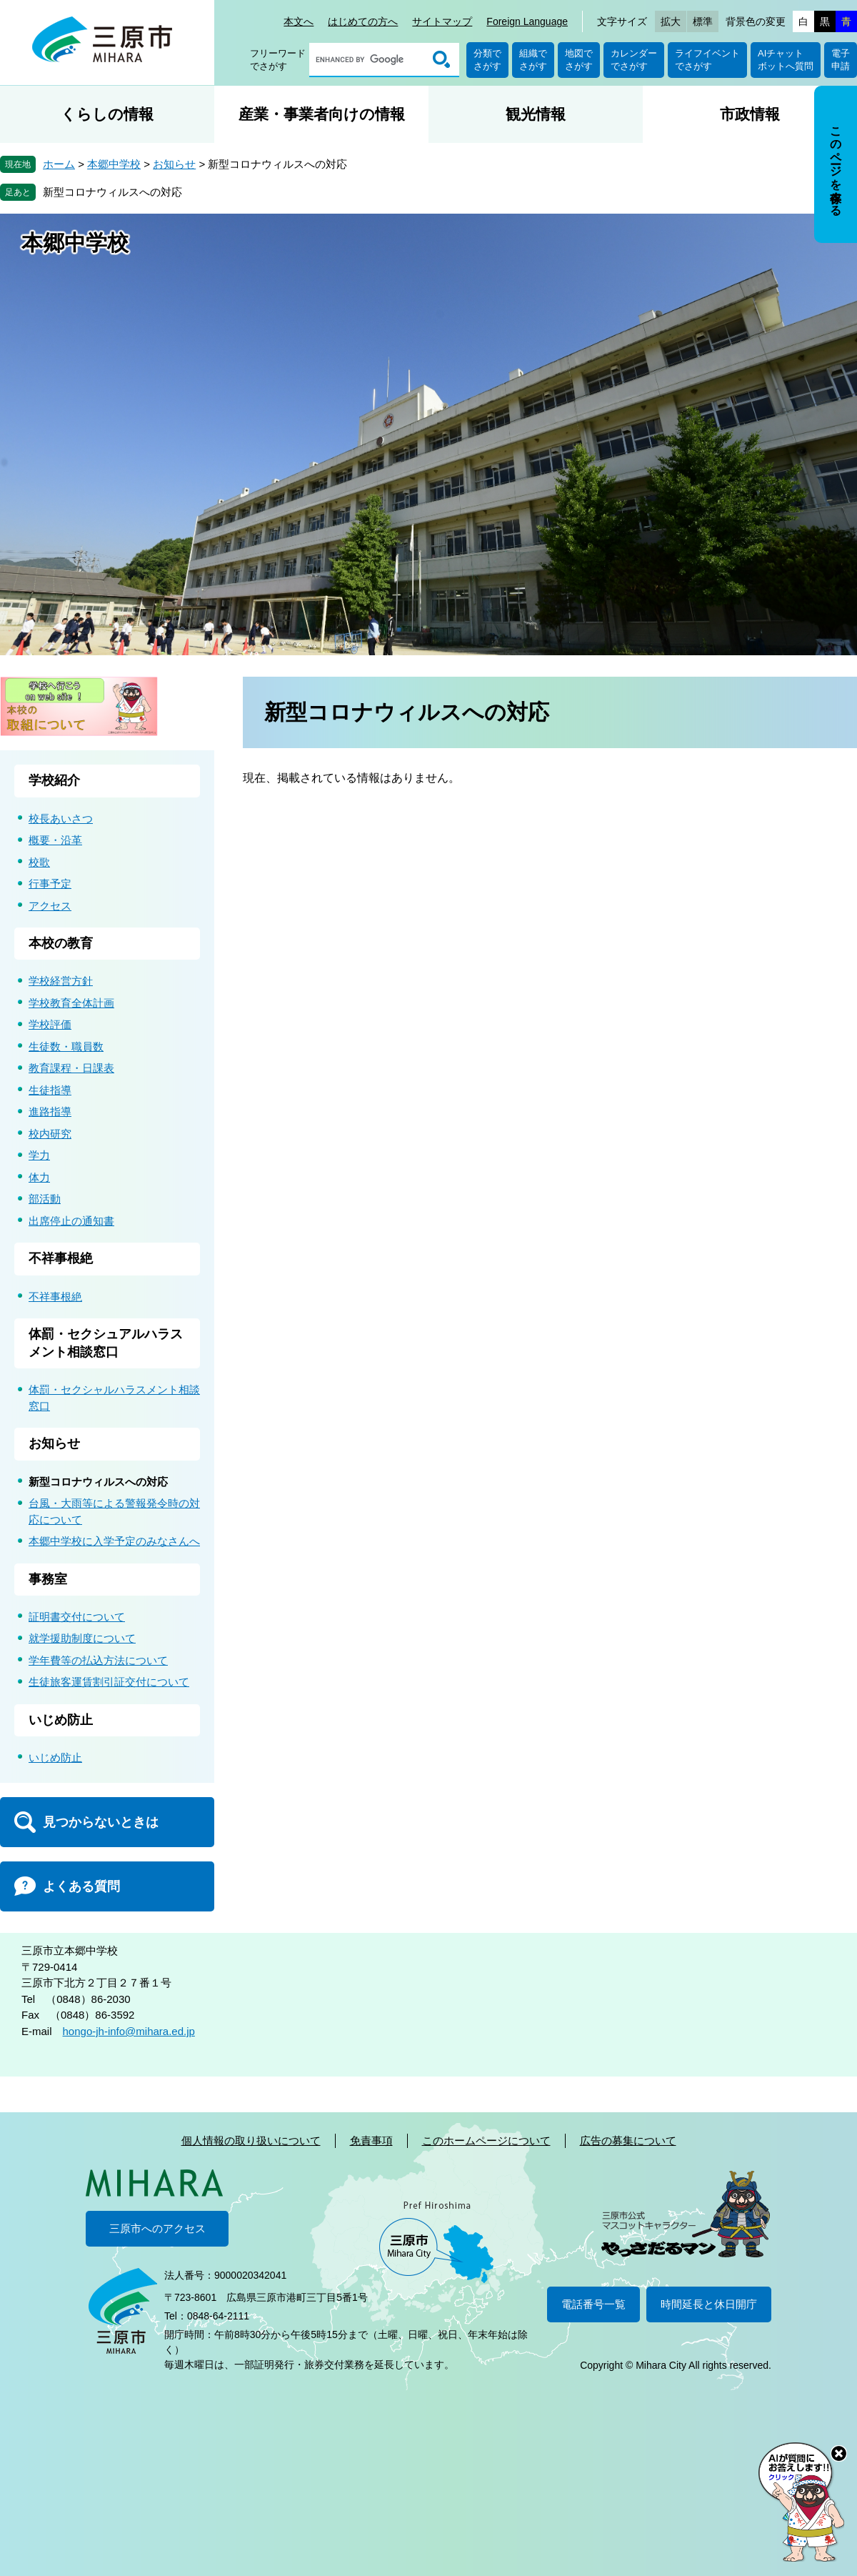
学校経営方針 (61, 981)
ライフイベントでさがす (707, 59)
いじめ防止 (61, 1720)
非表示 (849, 87)
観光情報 (536, 114)
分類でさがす (487, 59)
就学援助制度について (82, 1638)
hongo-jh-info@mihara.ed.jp (129, 2031)
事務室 (48, 1579)
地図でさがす (579, 59)
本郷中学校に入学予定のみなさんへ (114, 1541)
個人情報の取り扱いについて (251, 2140)
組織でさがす (533, 59)
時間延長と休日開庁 (709, 2304)
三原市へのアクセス (157, 2228)
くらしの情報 (107, 114)
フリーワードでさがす (278, 59)
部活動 (45, 1199)
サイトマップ (442, 21)
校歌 (39, 862)
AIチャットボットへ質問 (785, 59)
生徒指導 (50, 1090)
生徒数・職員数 (66, 1046)
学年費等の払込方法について (98, 1660)
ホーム (59, 164)
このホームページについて (486, 2140)
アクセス (50, 906)
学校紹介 (54, 780)
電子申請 (840, 59)
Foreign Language (527, 21)
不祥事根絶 (61, 1258)
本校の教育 (61, 943)
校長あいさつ (61, 818)
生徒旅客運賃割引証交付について (109, 1682)
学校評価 (50, 1024)
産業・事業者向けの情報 (322, 114)
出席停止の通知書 (71, 1221)
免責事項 (371, 2140)
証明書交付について (77, 1617)
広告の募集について (628, 2140)
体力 (39, 1177)
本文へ (299, 21)
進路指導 (50, 1111)
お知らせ (174, 164)
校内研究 (50, 1134)
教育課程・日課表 (71, 1068)
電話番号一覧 (593, 2304)
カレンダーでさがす (634, 59)
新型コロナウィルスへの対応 (112, 192)
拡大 (671, 21)
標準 (703, 21)
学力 (39, 1155)
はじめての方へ (363, 21)
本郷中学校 (114, 164)
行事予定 (50, 883)
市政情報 (750, 114)
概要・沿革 (55, 840)
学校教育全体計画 (71, 1003)
